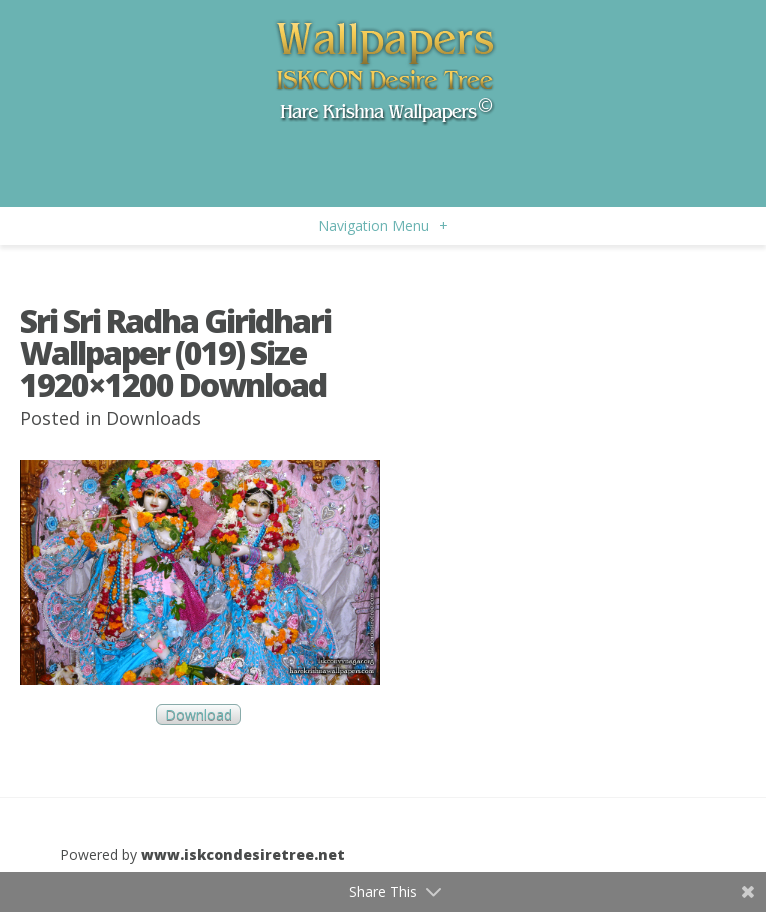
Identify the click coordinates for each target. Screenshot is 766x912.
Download (198, 714)
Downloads (153, 418)
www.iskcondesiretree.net (243, 854)
